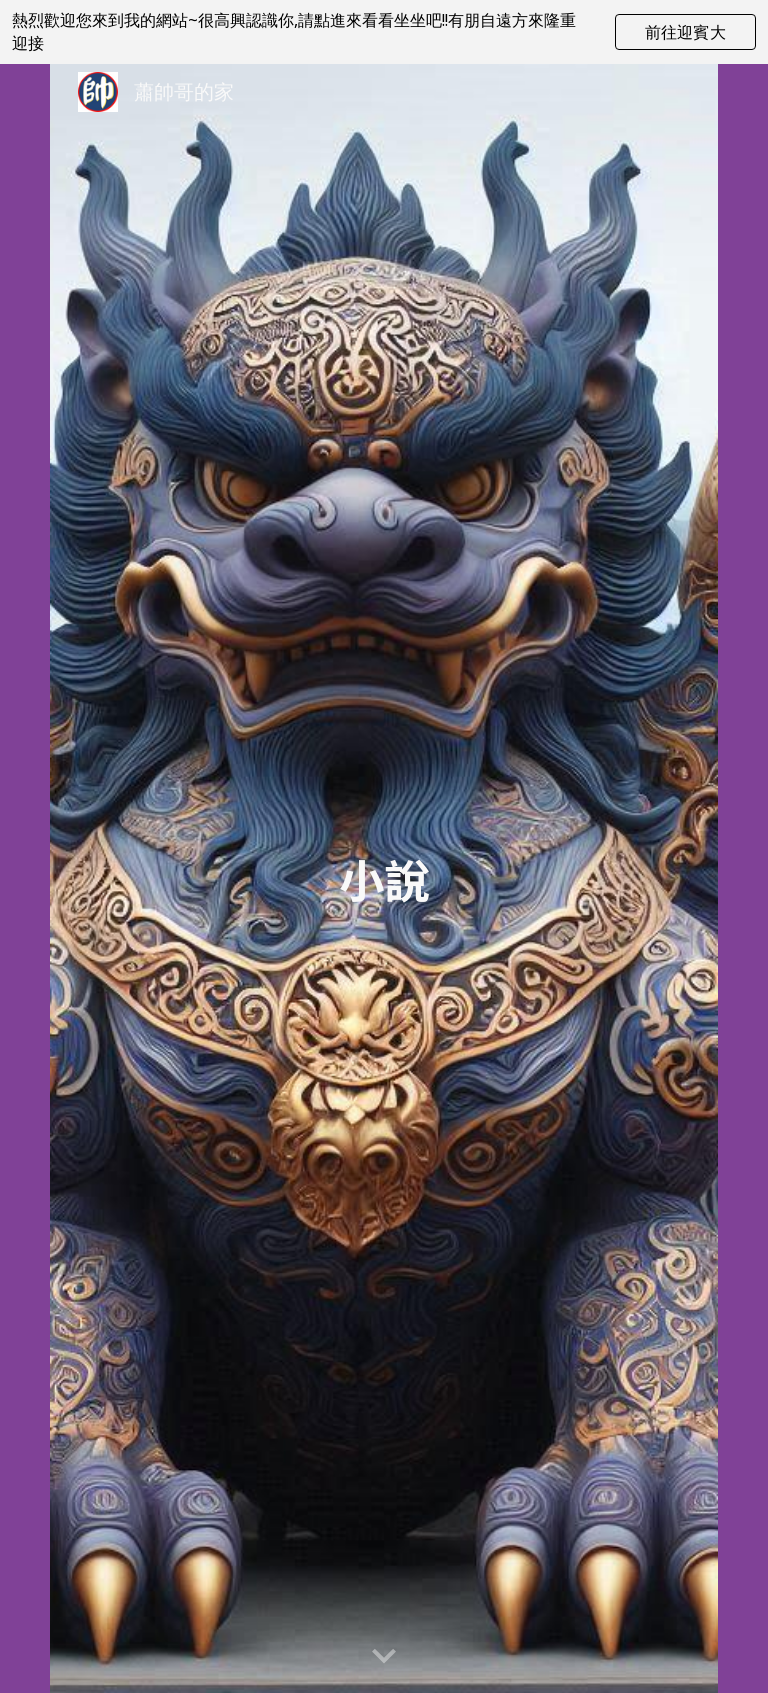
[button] (384, 1657)
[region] (384, 32)
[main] (383, 878)
